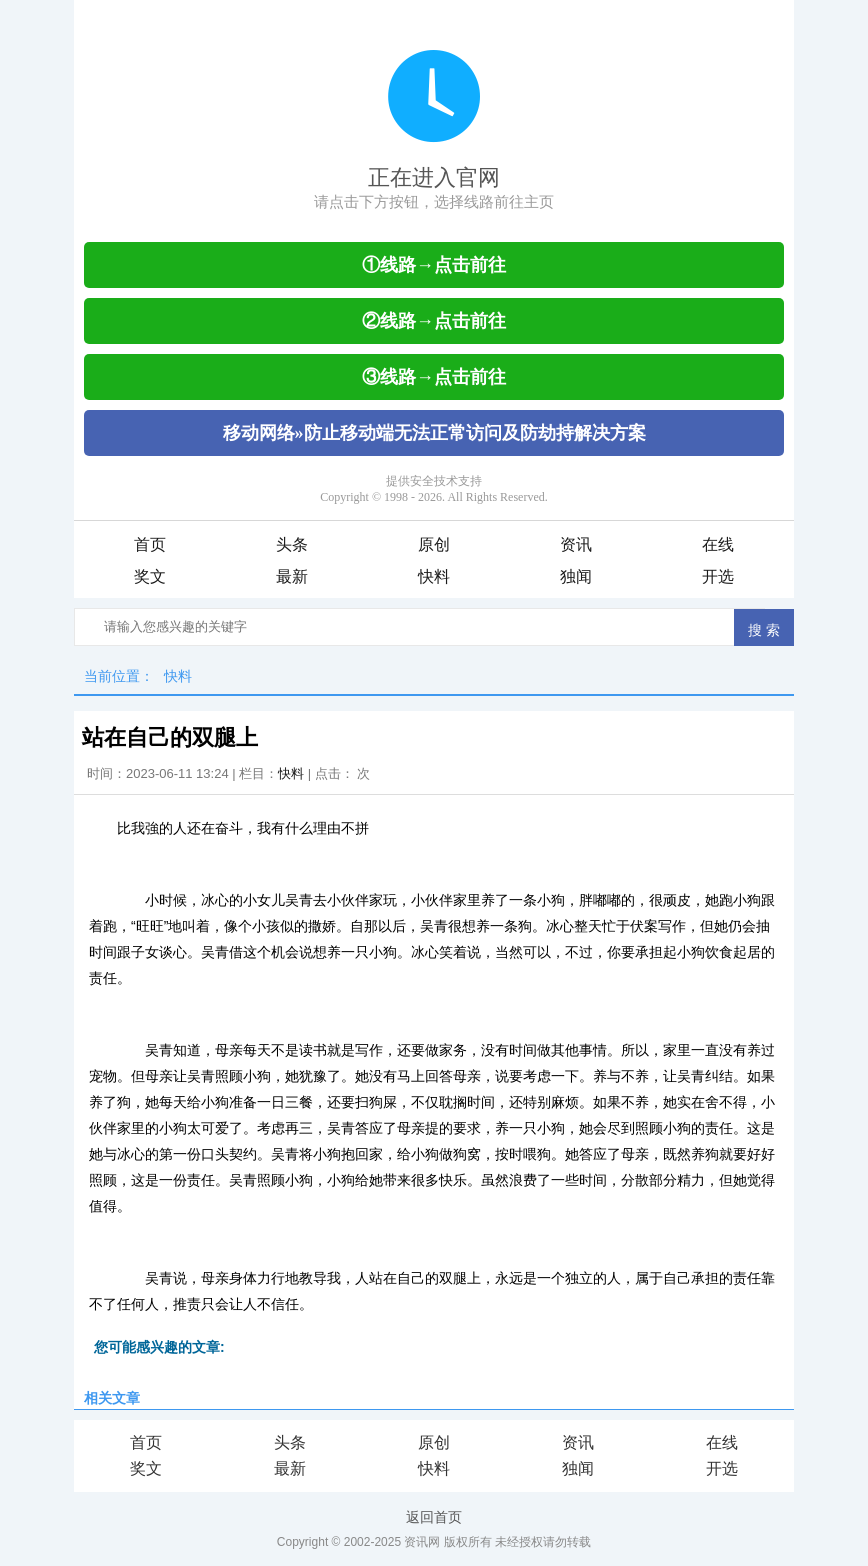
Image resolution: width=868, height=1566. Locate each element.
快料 (434, 576)
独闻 (576, 576)
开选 (718, 576)
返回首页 (434, 1517)
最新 (292, 576)
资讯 (576, 544)
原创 (434, 544)
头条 (292, 544)
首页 (150, 544)
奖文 (150, 576)
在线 (718, 544)
